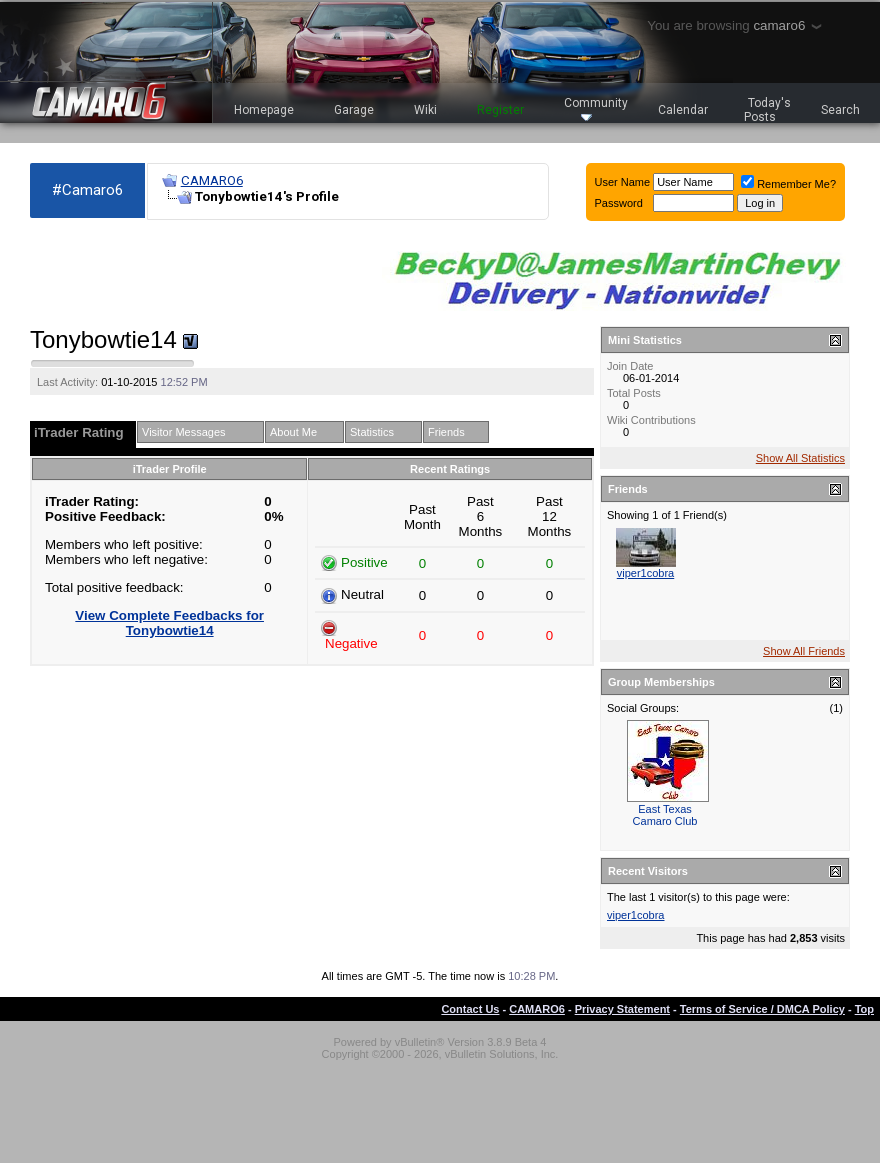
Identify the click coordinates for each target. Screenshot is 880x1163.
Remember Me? (788, 184)
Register (500, 110)
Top (864, 1009)
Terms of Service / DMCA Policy (762, 1009)
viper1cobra (645, 573)
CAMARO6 (212, 180)
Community (596, 108)
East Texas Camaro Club (665, 815)
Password (619, 203)
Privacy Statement (622, 1009)
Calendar (683, 110)
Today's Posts (768, 110)
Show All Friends (804, 651)
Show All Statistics (800, 458)
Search (840, 110)
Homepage (264, 110)
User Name (623, 182)
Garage (354, 110)
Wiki (425, 110)
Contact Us (470, 1009)
